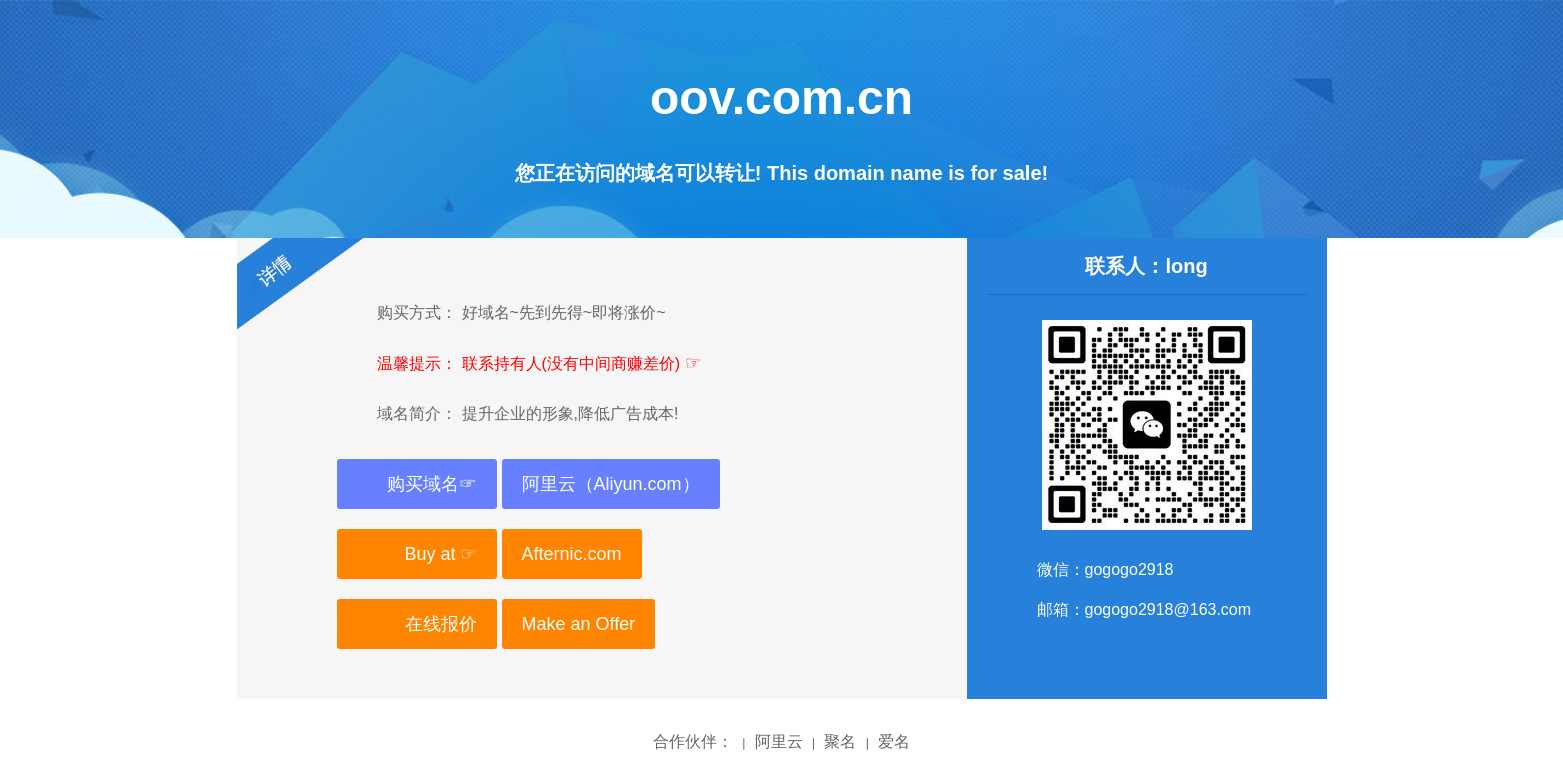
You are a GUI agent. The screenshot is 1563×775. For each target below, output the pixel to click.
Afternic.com (572, 554)
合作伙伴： (693, 741)
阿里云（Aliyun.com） (611, 484)
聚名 (840, 741)
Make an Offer (579, 624)
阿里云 (779, 741)
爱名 (894, 741)
